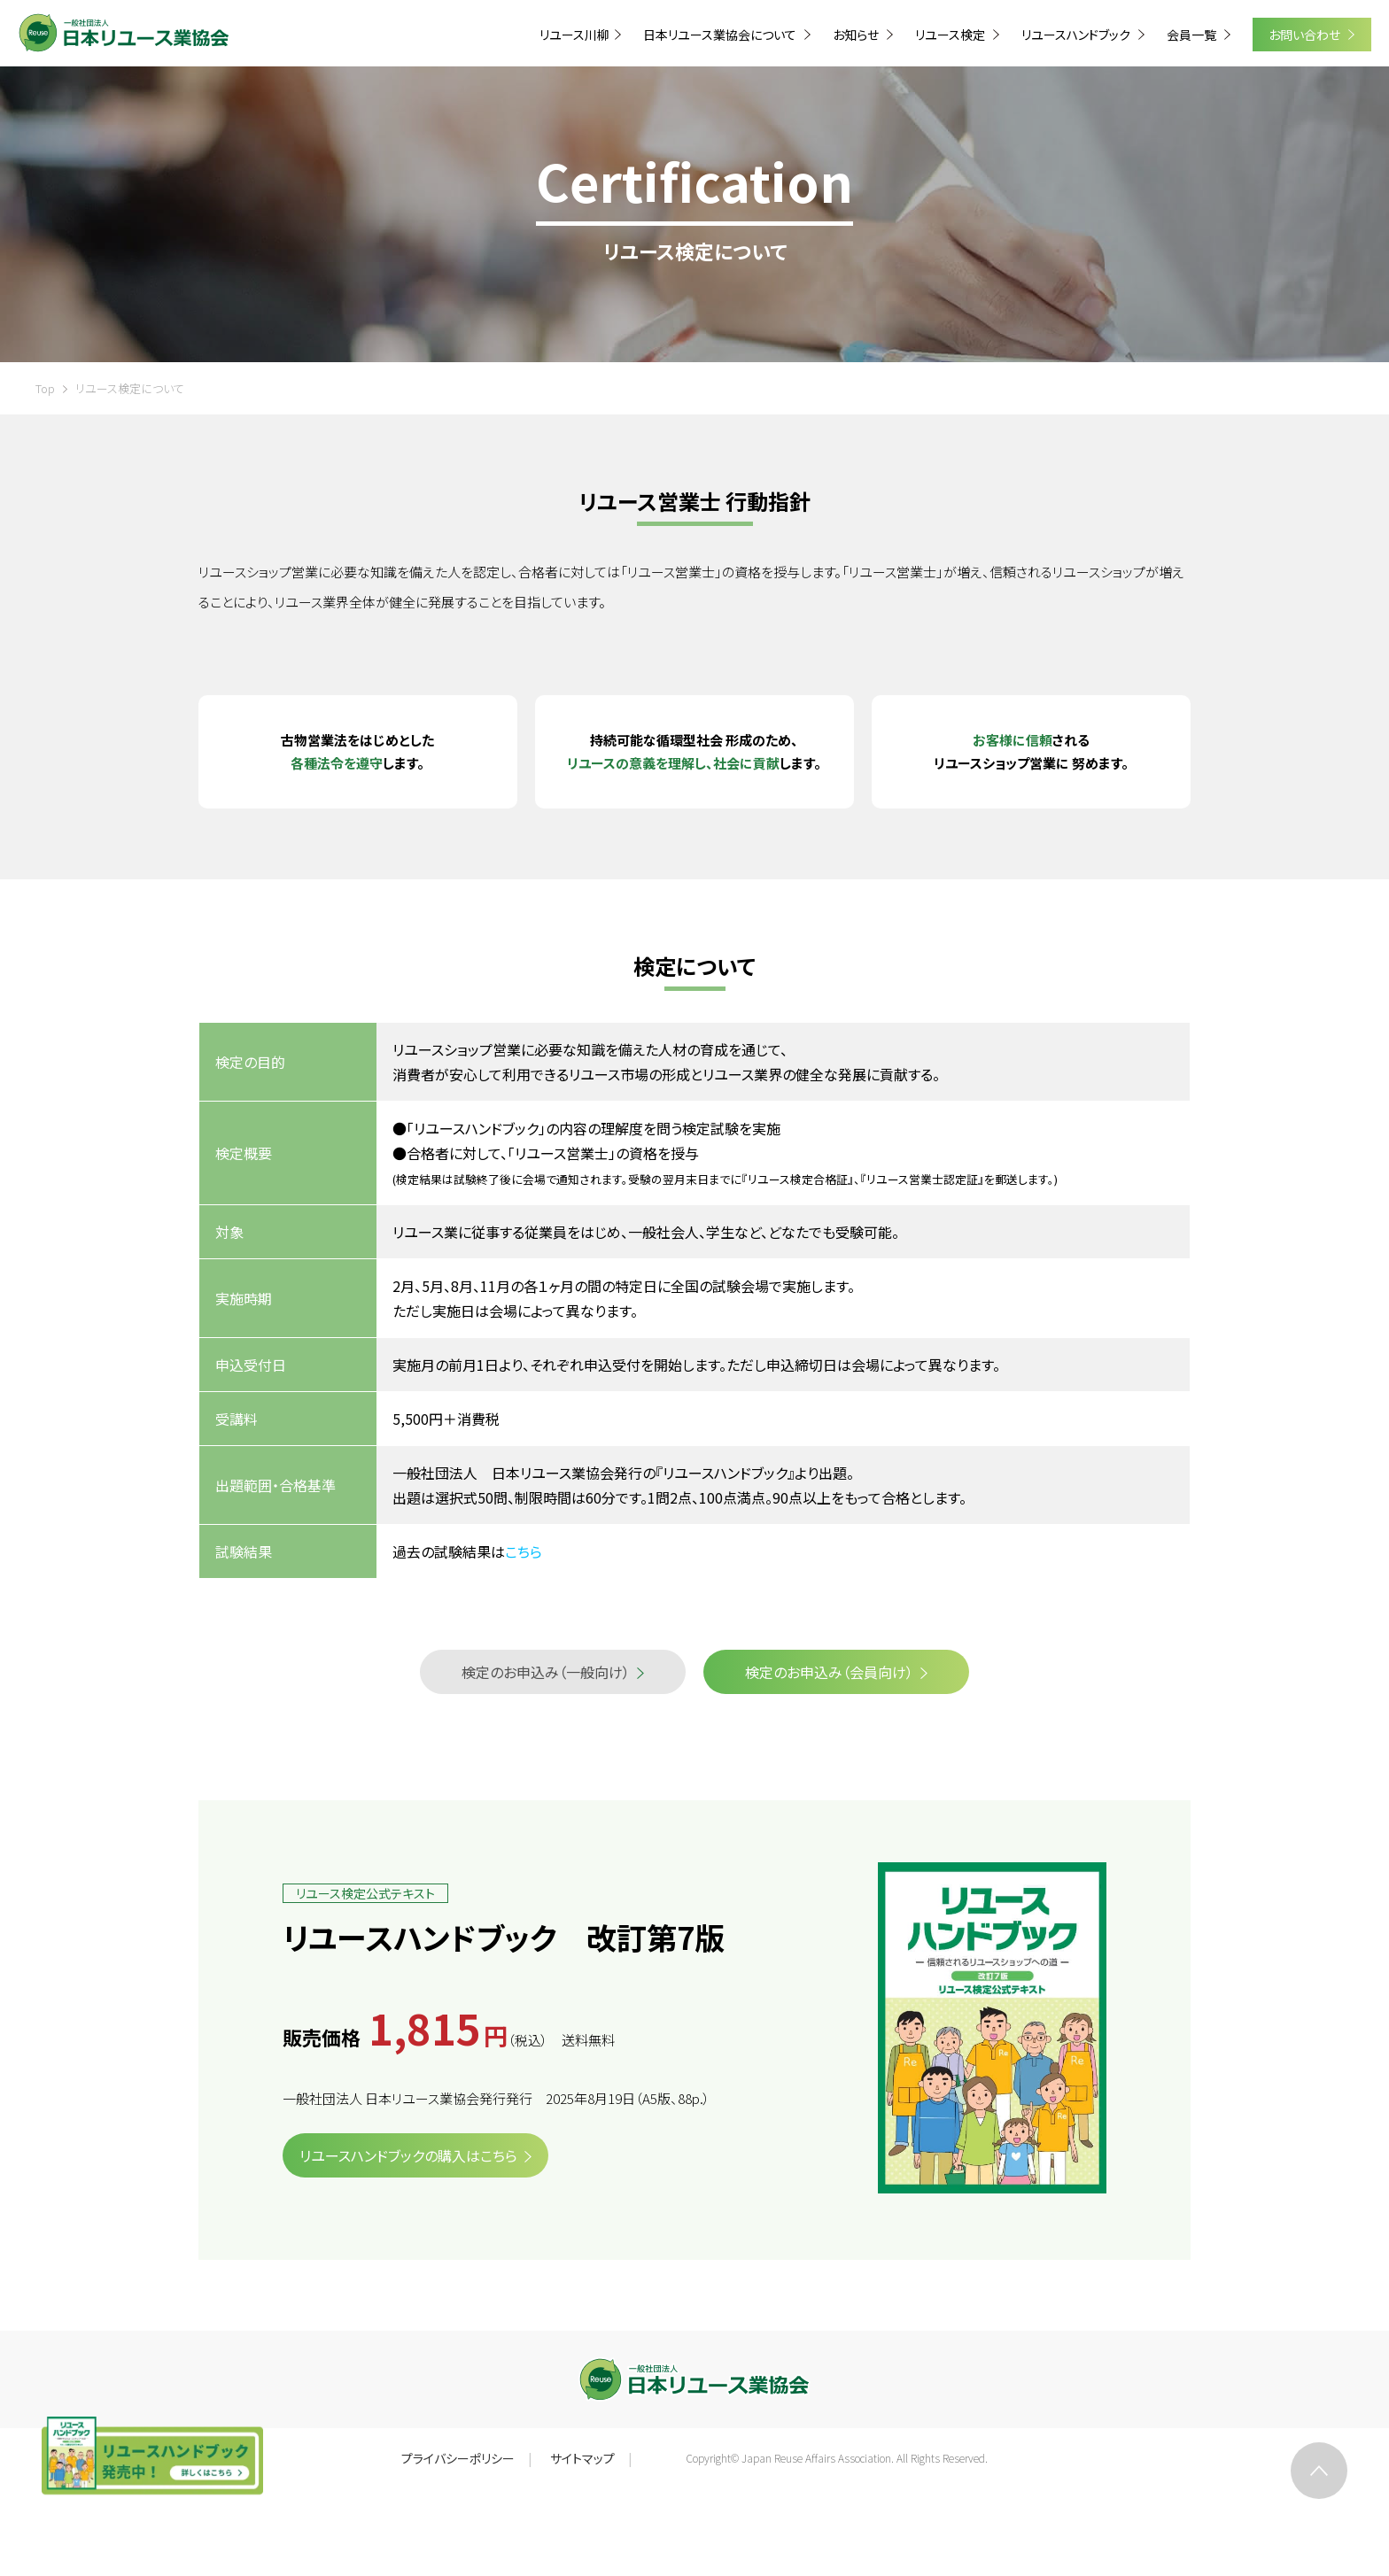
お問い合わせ (1306, 34)
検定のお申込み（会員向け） (829, 1672)
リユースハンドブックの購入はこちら (408, 2155)
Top (45, 388)
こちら (523, 1551)
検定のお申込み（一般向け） (546, 1672)
